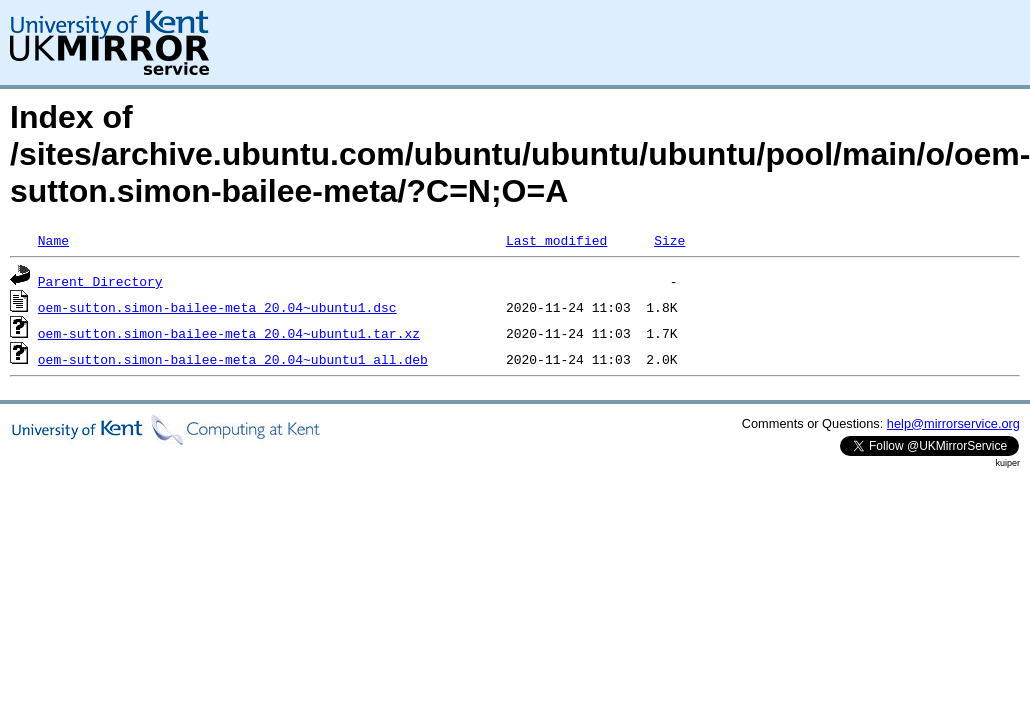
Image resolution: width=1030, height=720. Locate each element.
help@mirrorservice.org (953, 423)
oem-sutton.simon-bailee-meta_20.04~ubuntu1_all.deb (233, 359)
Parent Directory (100, 281)
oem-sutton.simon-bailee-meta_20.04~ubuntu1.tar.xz (229, 333)
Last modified (556, 240)
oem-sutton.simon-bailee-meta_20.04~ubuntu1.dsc (217, 307)
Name (53, 240)
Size (669, 240)
